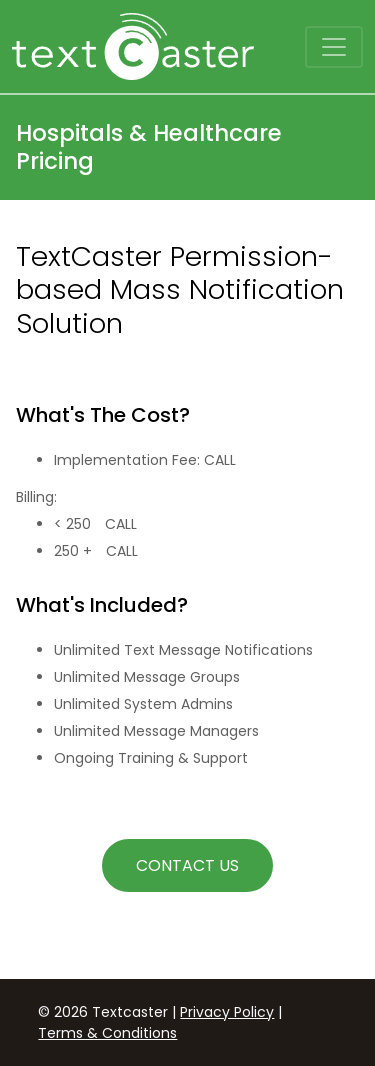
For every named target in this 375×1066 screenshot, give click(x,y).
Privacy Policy (227, 1012)
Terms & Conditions (107, 1033)
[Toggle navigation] (334, 47)
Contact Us (187, 865)
